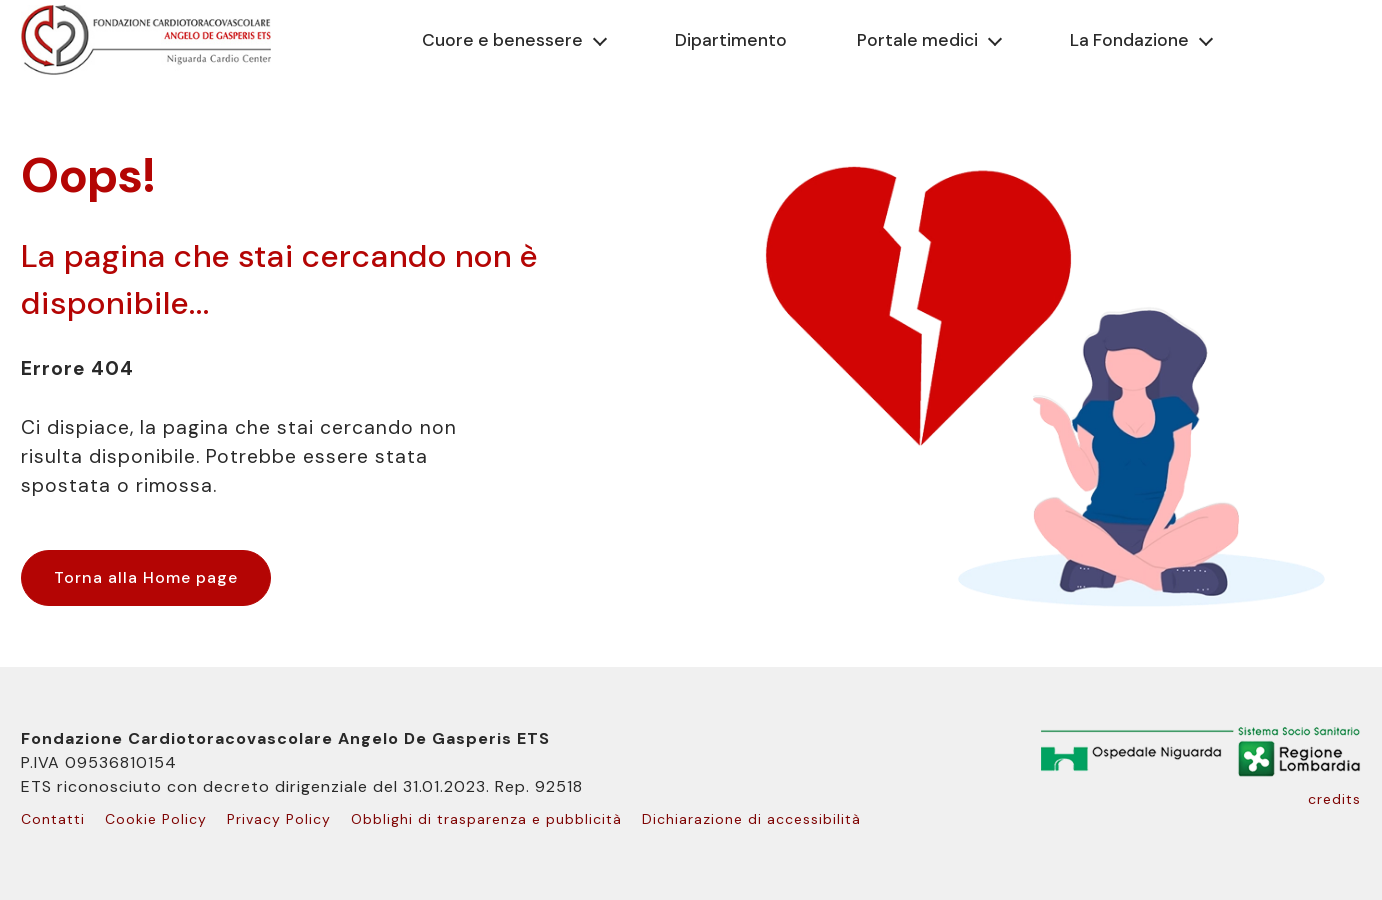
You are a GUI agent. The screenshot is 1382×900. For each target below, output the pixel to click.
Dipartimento (731, 40)
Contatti (53, 819)
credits (1334, 799)
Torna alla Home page (146, 577)
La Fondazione (1129, 40)
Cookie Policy (156, 819)
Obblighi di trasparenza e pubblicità (486, 819)
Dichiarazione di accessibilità (751, 819)
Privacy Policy (279, 819)
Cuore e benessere (502, 40)
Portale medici (917, 40)
